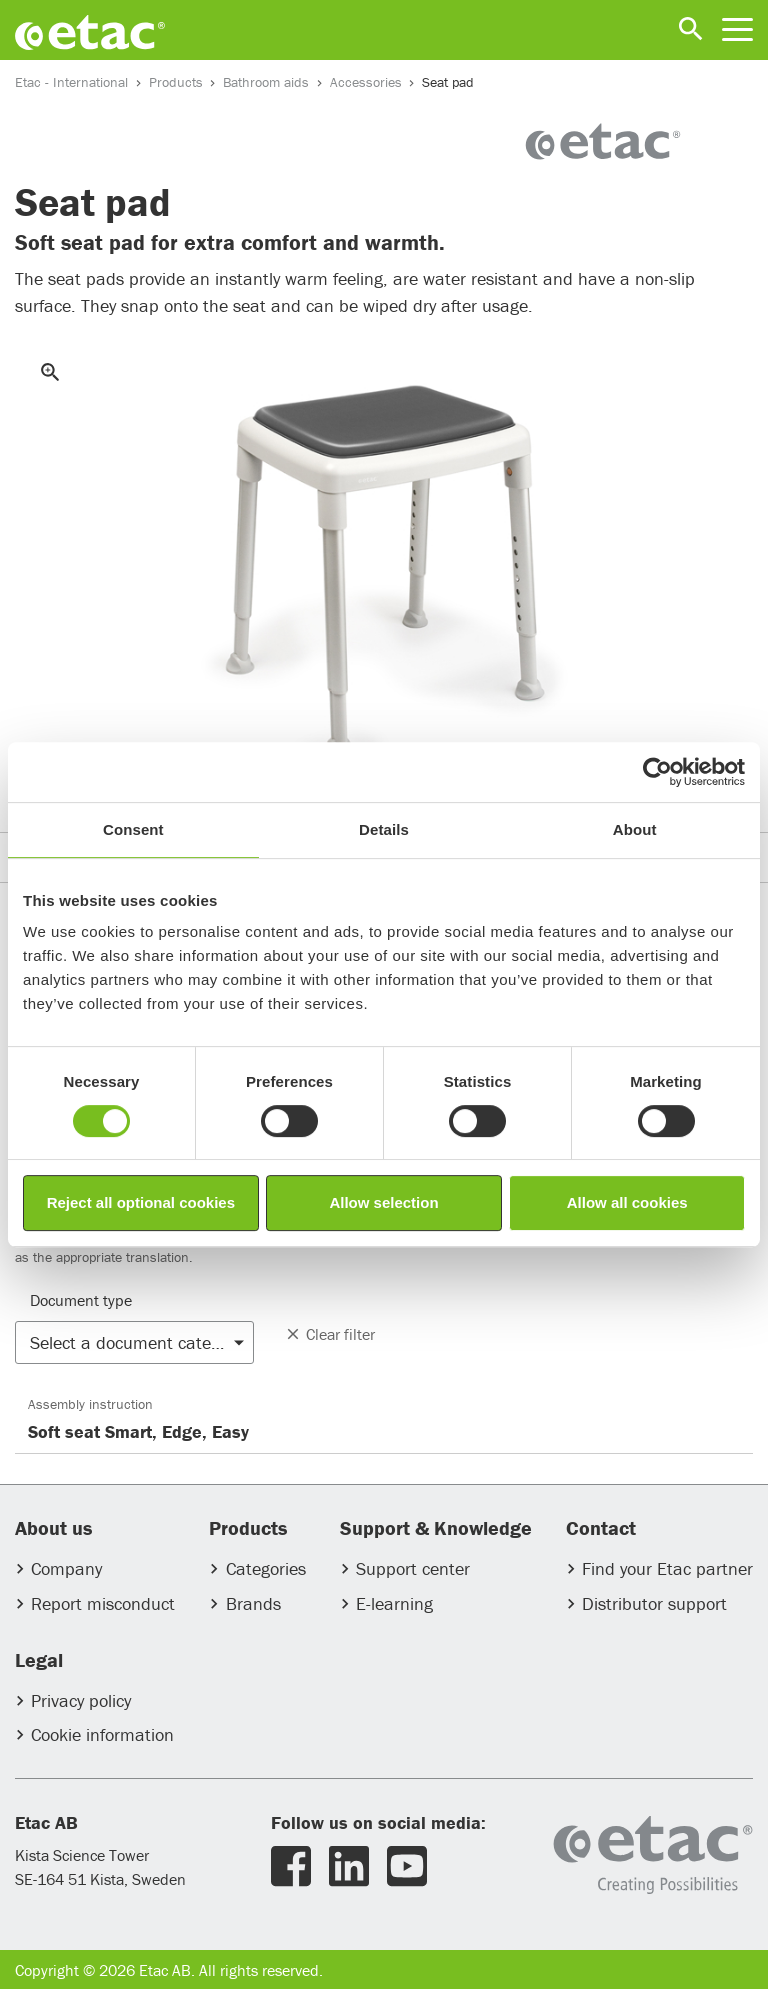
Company (66, 1568)
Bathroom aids (266, 82)
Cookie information (102, 1734)
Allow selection (383, 1202)
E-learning (394, 1603)
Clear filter (329, 1334)
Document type (81, 1300)
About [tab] (635, 829)
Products (176, 82)
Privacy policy (81, 1700)
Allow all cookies (627, 1202)
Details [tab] (384, 829)
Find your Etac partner (667, 1568)
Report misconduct (103, 1603)
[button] (134, 1342)
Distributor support (654, 1603)
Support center (413, 1568)
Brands (253, 1603)
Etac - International (71, 82)
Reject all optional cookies (141, 1202)
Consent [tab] (133, 829)
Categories (266, 1568)
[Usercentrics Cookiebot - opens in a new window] (657, 772)
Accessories (366, 82)
